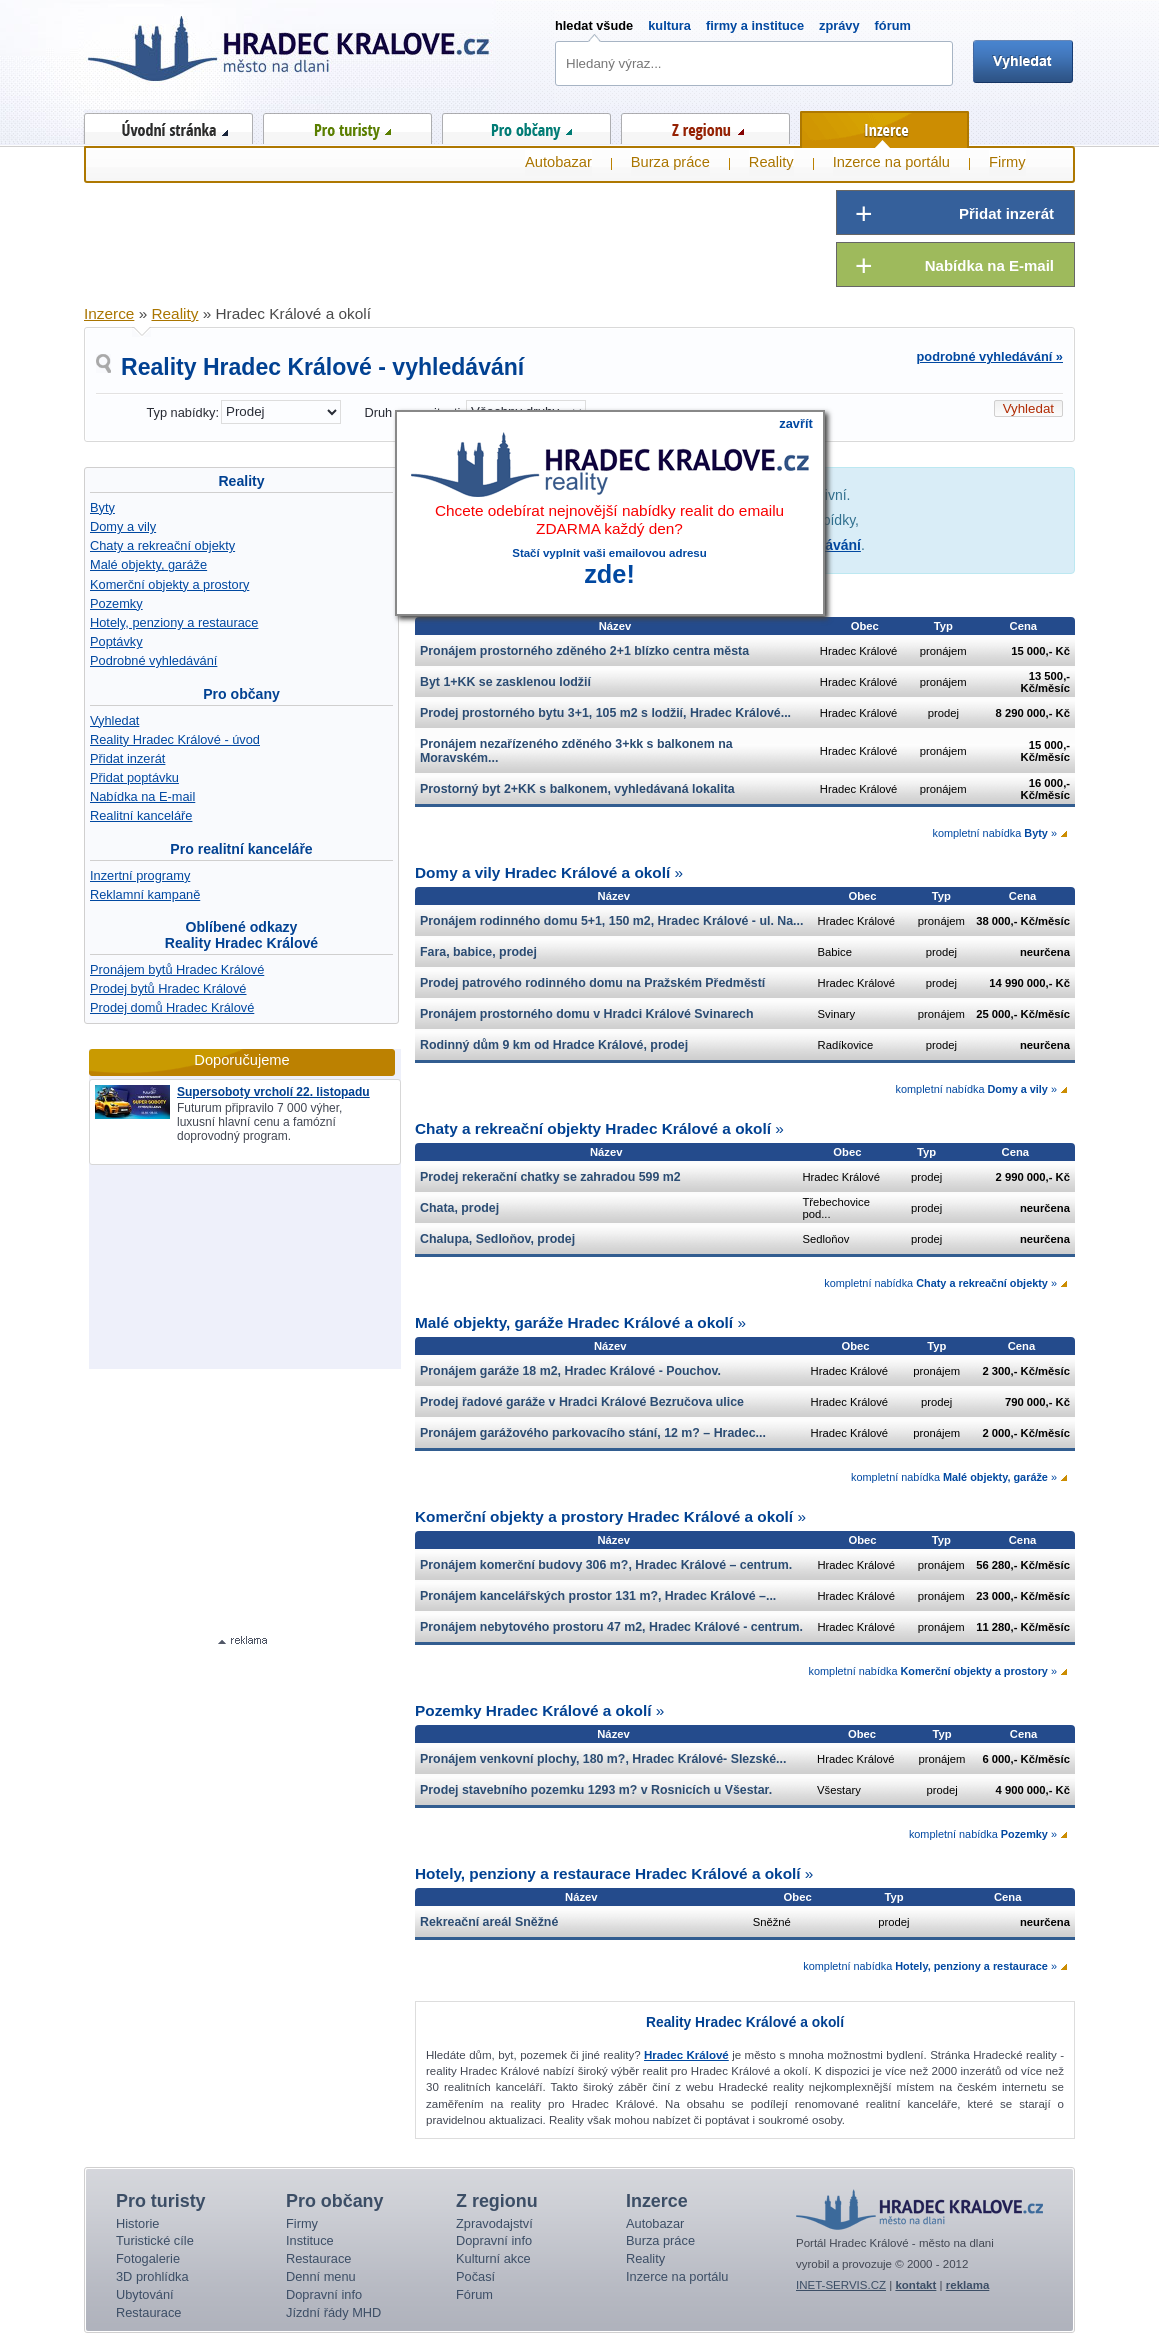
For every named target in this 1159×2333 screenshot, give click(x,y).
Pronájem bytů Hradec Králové (177, 969)
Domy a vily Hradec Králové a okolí (542, 872)
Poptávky (116, 641)
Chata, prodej (459, 1208)
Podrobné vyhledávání (153, 660)
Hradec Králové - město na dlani (290, 55)
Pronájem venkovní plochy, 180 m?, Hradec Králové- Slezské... (603, 1759)
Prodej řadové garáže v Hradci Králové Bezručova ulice (582, 1402)
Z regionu (705, 125)
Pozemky (116, 603)
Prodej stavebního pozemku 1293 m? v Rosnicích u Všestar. (596, 1790)
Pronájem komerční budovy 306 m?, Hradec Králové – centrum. (606, 1565)
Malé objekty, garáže (148, 564)
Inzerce (884, 126)
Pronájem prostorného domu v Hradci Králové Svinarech (587, 1014)
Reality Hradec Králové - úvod (175, 739)
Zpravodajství (494, 2223)
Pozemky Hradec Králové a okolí (533, 1710)
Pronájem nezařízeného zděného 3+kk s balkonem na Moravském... (576, 751)
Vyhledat (114, 720)
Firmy (1007, 162)
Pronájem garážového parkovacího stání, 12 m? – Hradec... (593, 1433)
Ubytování (145, 2294)
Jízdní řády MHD (333, 2312)
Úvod (168, 125)
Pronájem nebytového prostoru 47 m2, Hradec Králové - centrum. (611, 1627)
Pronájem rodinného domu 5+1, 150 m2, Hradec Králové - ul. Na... (611, 921)
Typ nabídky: (182, 412)
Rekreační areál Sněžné (489, 1922)
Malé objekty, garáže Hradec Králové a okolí (574, 1322)
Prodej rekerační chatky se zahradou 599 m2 (550, 1177)
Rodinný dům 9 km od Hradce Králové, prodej (554, 1045)
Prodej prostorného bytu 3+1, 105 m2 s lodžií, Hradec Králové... (605, 713)
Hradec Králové (686, 2055)
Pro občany (526, 125)
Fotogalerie (148, 2258)
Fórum (474, 2294)
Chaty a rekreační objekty (162, 545)
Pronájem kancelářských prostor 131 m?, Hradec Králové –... (598, 1596)
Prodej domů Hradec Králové (172, 1007)
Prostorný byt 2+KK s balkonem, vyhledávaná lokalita (577, 789)
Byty (102, 507)
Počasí (475, 2276)
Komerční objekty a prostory (169, 584)
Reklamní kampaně (145, 894)
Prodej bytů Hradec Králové (168, 988)
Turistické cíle (155, 2240)
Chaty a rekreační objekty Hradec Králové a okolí (593, 1128)
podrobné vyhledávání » (990, 356)
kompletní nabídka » (994, 833)
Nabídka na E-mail (142, 796)
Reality (241, 481)
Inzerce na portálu (891, 162)
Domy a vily (123, 526)
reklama (968, 2285)
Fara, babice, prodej (478, 952)
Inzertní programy (140, 875)
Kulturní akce (493, 2258)
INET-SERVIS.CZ (841, 2285)
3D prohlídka (152, 2276)
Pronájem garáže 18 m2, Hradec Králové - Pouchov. (570, 1371)
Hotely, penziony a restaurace (174, 622)
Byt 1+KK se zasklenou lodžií (505, 682)
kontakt (915, 2285)
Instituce (310, 2240)
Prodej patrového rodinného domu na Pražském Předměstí (592, 983)
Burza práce (670, 162)
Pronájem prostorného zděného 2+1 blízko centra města (584, 651)
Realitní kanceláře (141, 815)
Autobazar (558, 162)
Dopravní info (324, 2294)
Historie (137, 2223)
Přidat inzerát (127, 758)
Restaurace (148, 2312)
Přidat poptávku (134, 777)
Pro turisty (347, 125)
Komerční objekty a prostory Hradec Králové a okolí (604, 1516)
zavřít (795, 423)
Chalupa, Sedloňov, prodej (497, 1239)
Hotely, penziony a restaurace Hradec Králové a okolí (608, 1873)
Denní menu (321, 2276)
